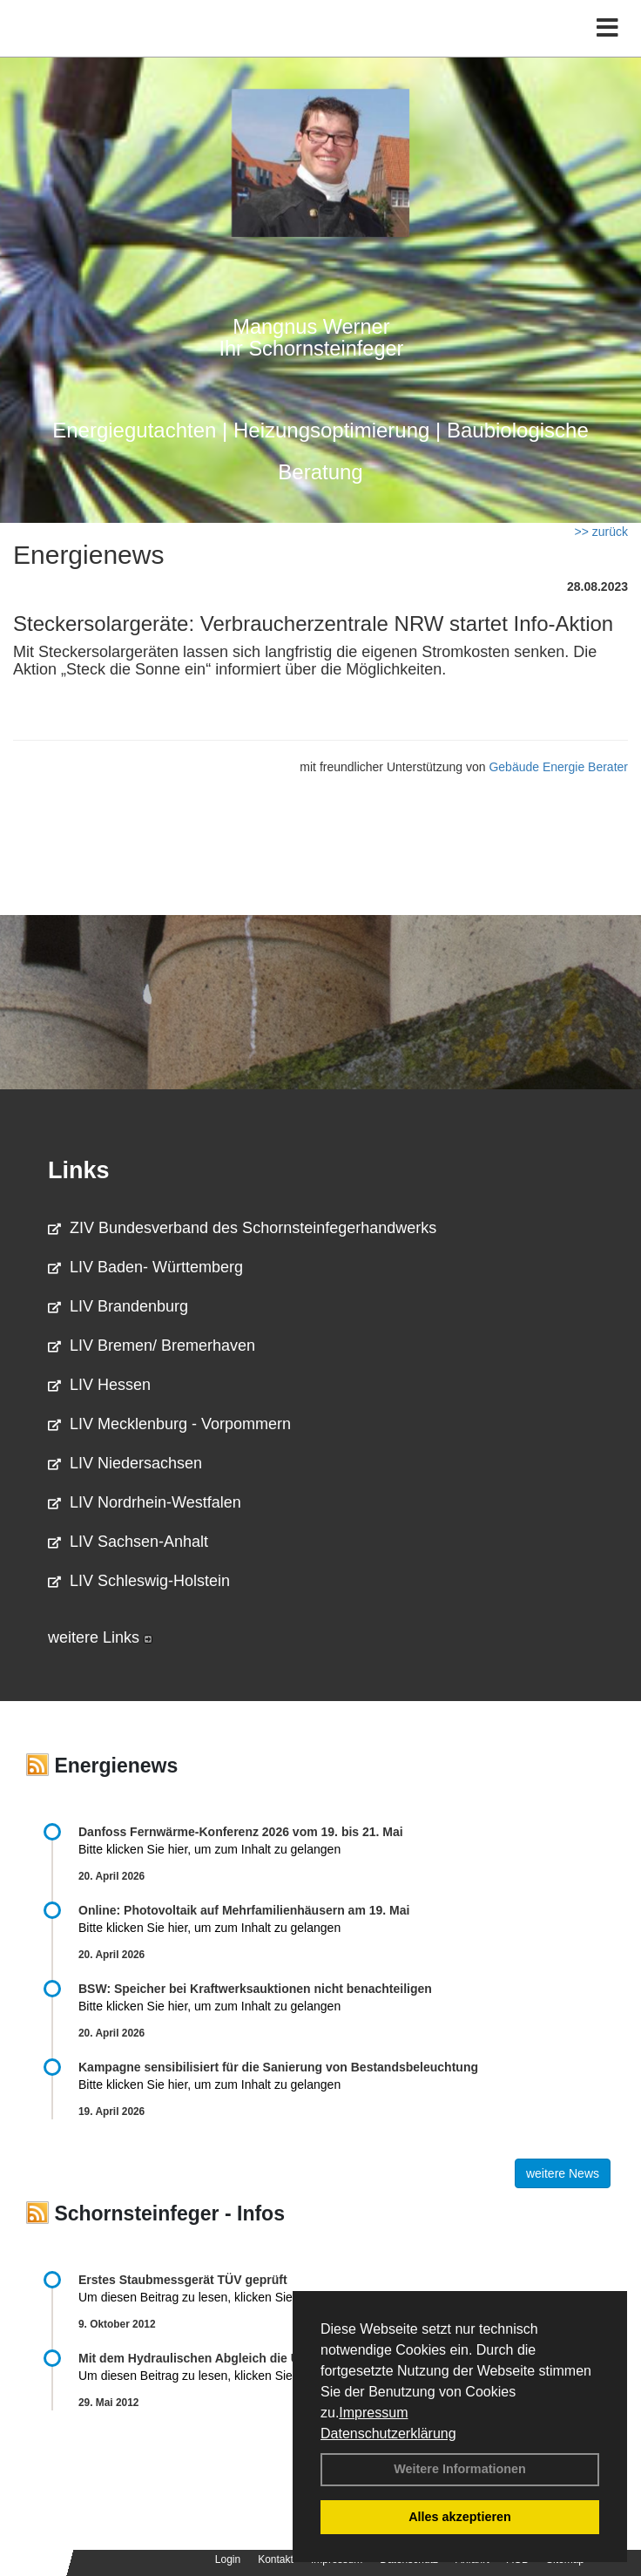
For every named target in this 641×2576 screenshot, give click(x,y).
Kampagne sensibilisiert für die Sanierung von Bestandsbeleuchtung (278, 2067)
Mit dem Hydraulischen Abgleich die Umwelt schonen (233, 2358)
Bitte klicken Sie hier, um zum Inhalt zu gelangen (209, 1849)
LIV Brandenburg (118, 1306)
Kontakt (276, 2559)
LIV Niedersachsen (125, 1463)
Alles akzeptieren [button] (459, 2517)
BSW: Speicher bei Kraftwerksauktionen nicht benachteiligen (255, 1989)
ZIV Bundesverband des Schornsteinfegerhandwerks (242, 1228)
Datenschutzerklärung (388, 2433)
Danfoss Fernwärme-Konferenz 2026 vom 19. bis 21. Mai (240, 1832)
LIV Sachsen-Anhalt (128, 1541)
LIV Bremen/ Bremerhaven (151, 1345)
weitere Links (100, 1637)
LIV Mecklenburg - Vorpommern (169, 1424)
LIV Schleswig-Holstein (139, 1581)
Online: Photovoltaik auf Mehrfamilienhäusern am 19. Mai (243, 1910)
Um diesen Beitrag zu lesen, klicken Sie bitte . (212, 2297)
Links (79, 1170)
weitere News (562, 2173)
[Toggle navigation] (607, 28)
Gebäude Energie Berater (558, 767)
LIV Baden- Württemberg (145, 1267)
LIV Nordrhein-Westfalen (144, 1502)
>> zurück (601, 532)
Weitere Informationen (460, 2469)
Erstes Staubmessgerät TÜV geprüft (182, 2280)
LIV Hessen (99, 1384)
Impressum (373, 2412)
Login (227, 2559)
